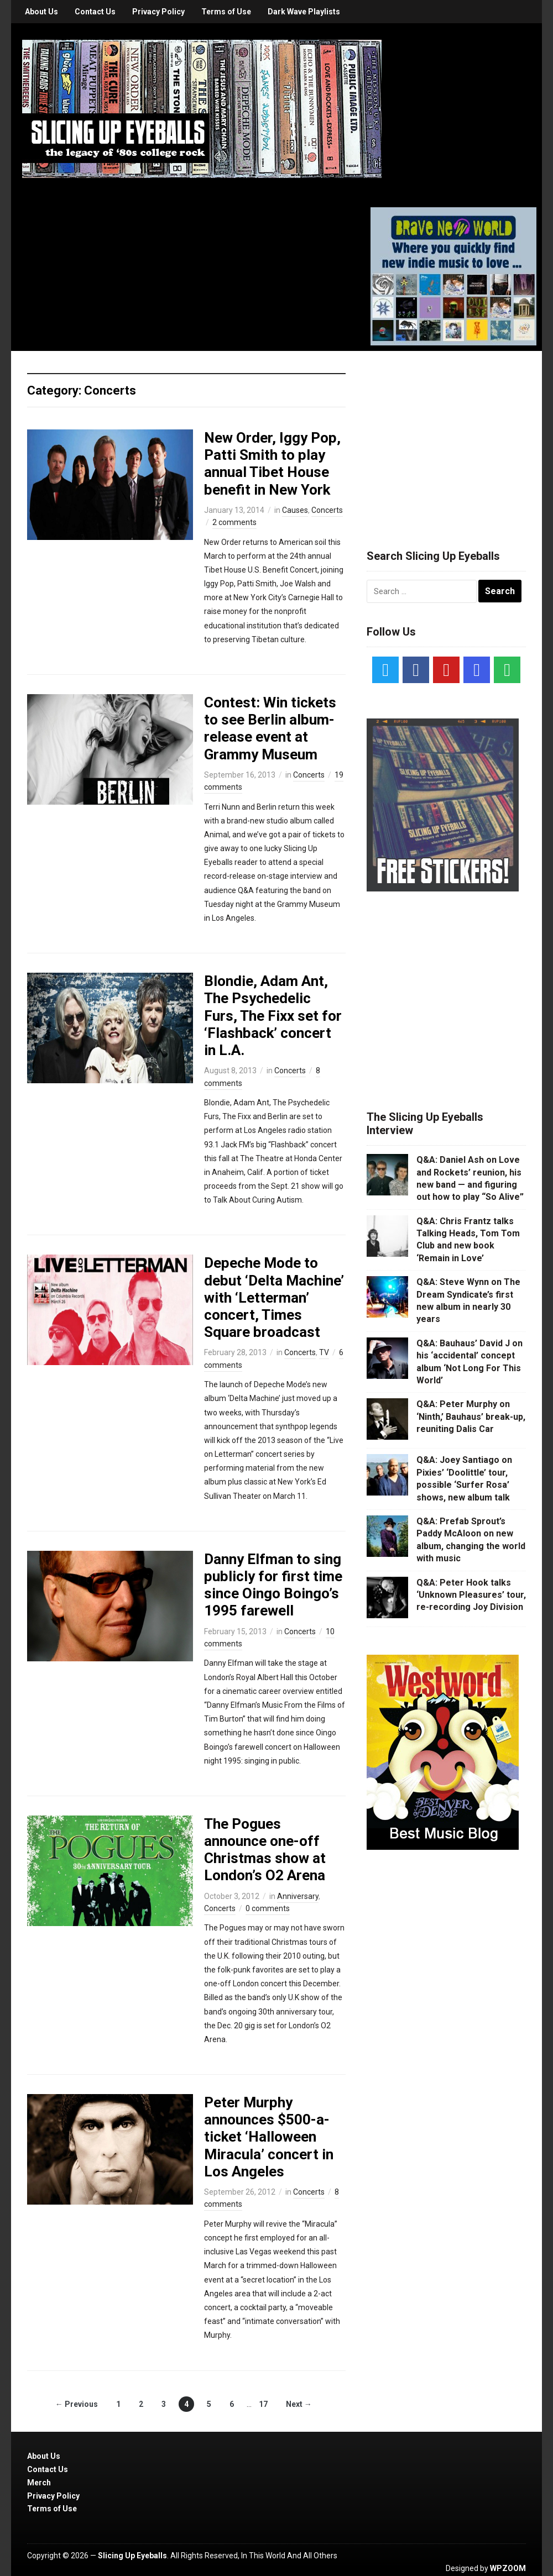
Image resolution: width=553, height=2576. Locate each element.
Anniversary (298, 1896)
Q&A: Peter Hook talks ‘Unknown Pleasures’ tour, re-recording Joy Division (471, 1595)
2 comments (234, 522)
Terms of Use (226, 11)
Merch (39, 2482)
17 (263, 2404)
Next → (299, 2404)
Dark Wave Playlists (304, 11)
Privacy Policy (158, 11)
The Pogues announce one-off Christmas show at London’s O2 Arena (265, 1850)
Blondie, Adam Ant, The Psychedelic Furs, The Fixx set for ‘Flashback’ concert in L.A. (273, 1015)
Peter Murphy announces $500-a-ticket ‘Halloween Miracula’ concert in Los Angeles (268, 2137)
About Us (41, 11)
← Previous (76, 2404)
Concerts (327, 510)
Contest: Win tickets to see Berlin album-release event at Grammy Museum (270, 728)
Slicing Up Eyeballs (132, 2555)
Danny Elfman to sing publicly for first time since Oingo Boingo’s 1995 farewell (273, 1585)
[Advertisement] (450, 437)
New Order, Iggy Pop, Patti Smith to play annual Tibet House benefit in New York (272, 463)
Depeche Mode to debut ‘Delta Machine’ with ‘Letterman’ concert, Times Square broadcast (274, 1297)
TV (324, 1352)
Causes (295, 510)
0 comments (268, 1908)
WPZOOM (508, 2568)
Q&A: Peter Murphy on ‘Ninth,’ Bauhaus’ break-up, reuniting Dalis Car (470, 1416)
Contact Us (95, 11)
